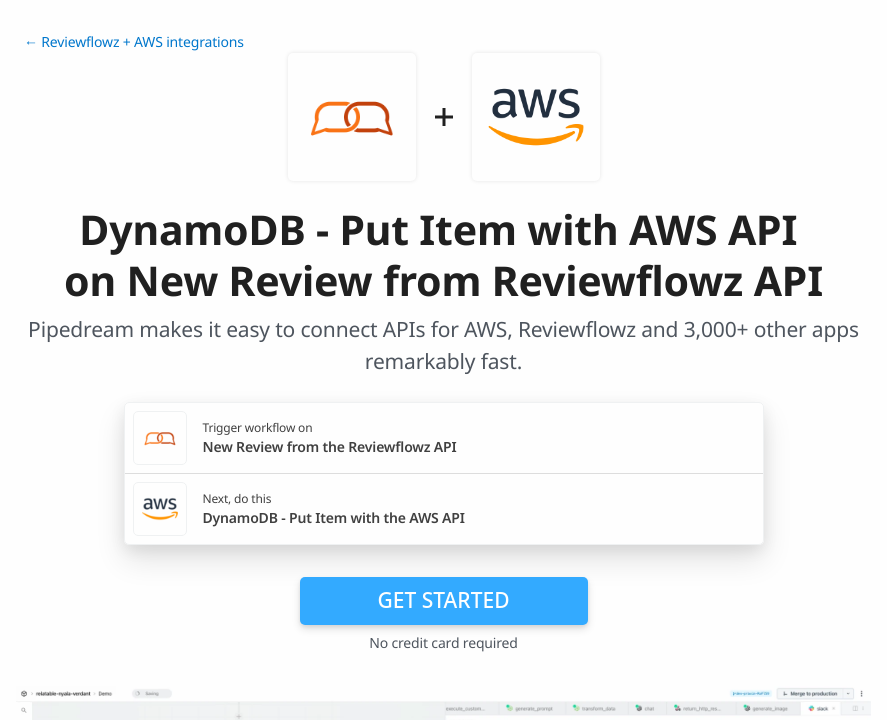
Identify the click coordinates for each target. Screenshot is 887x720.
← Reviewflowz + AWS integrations (134, 42)
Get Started (444, 600)
